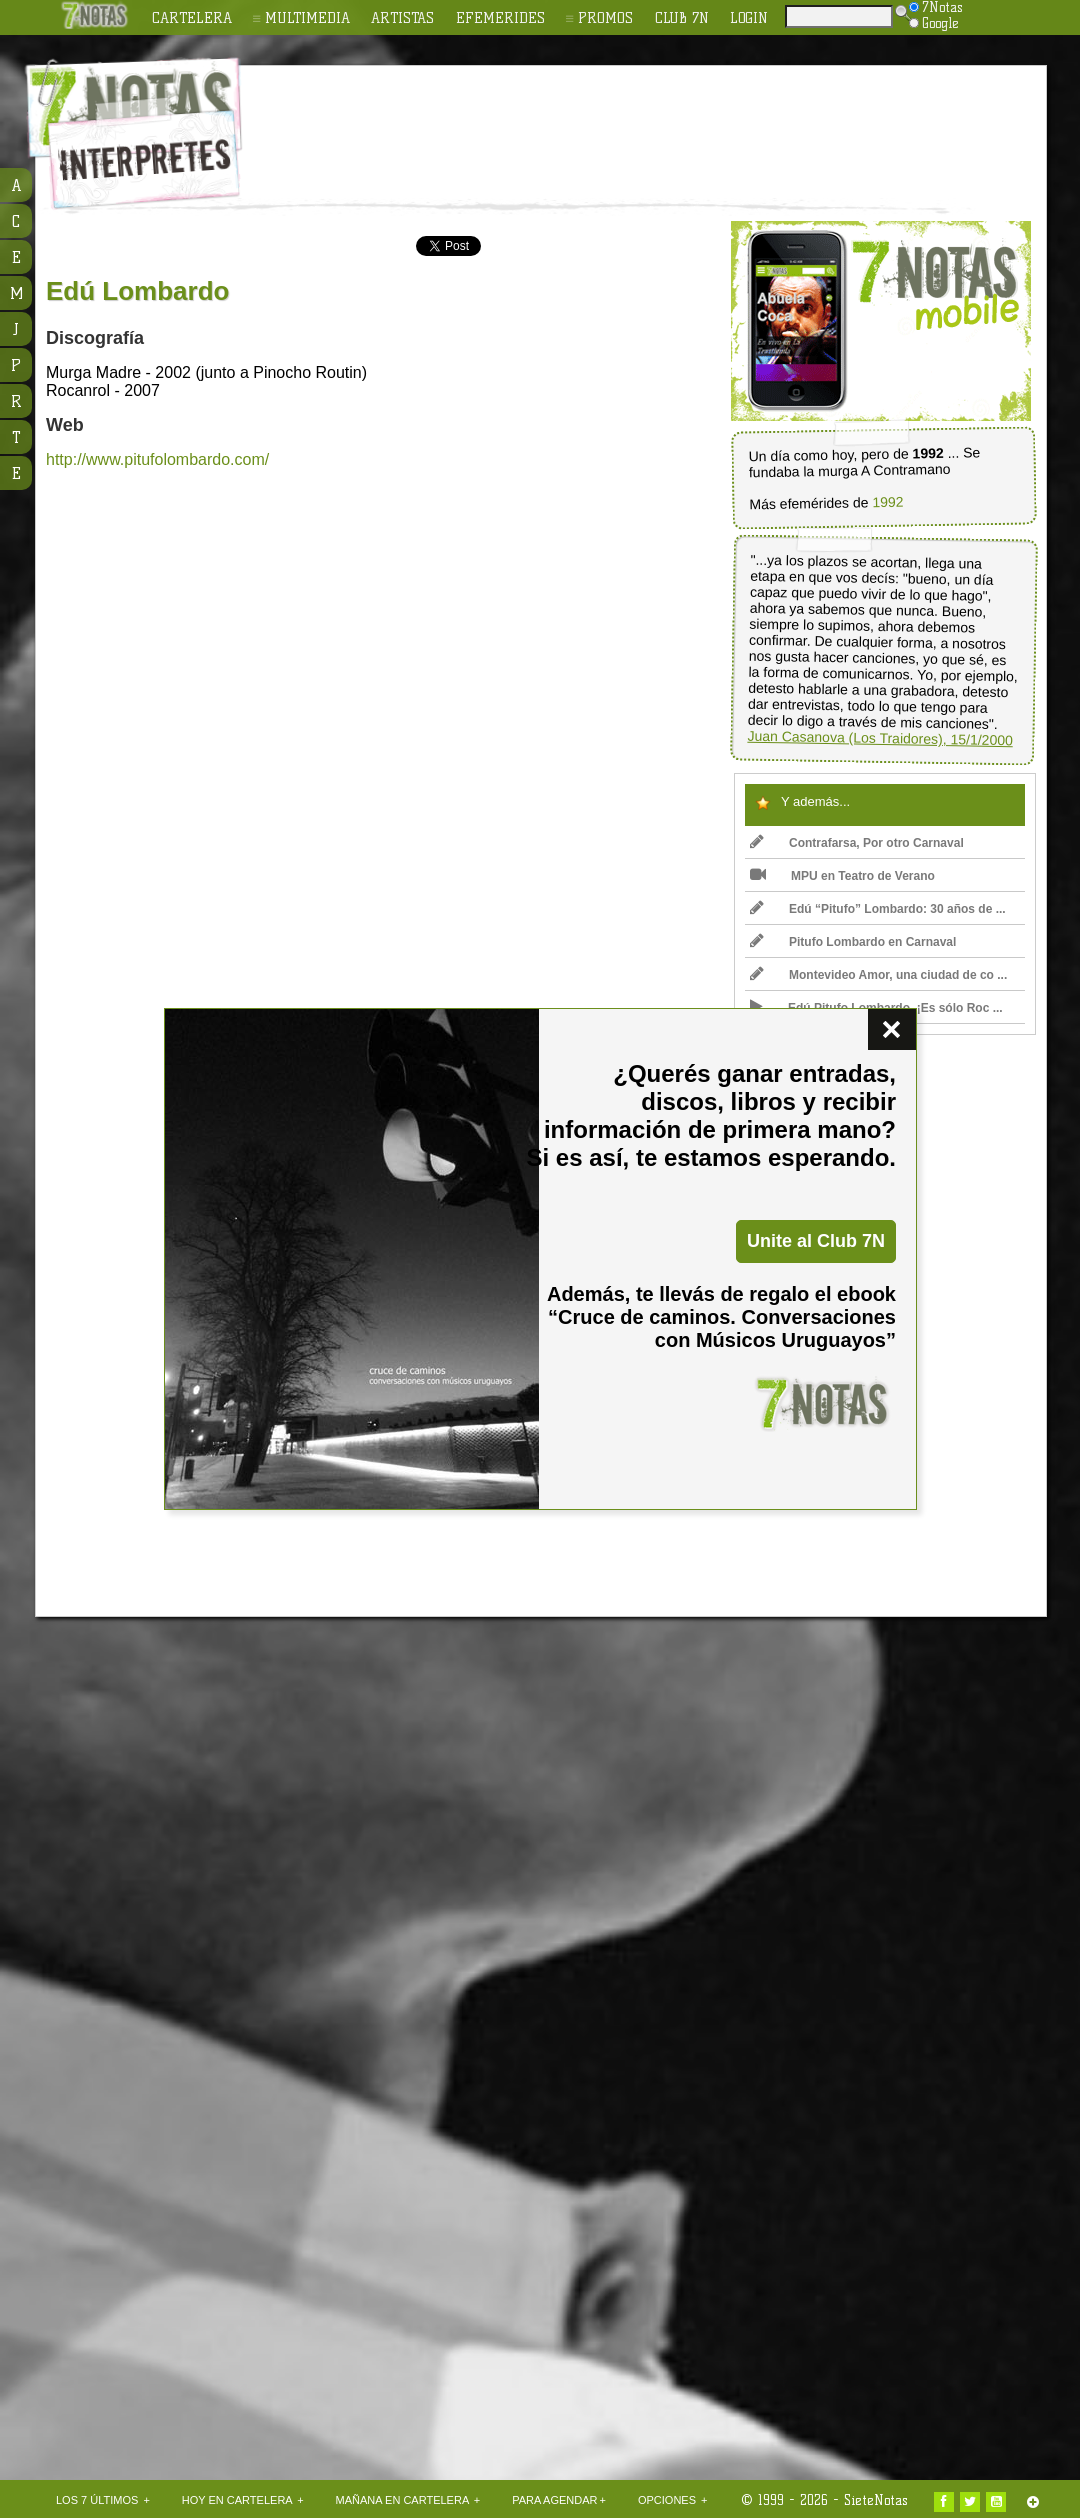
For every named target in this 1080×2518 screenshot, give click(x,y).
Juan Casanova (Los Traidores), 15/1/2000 (880, 738)
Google (934, 23)
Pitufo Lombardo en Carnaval (853, 942)
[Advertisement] (190, 1967)
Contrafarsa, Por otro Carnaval (857, 843)
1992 (887, 502)
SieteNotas (876, 2500)
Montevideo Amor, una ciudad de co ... (878, 975)
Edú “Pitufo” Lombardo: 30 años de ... (878, 909)
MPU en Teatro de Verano (842, 876)
